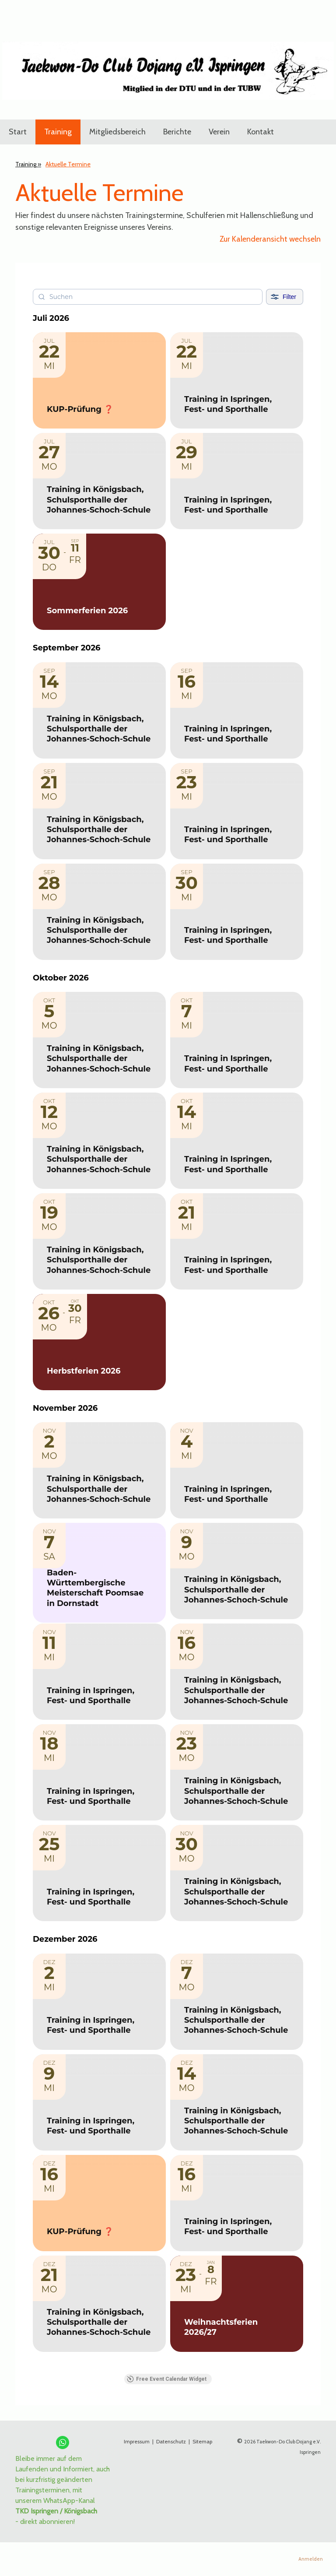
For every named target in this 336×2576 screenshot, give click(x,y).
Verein (219, 132)
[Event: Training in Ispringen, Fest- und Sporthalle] (236, 380)
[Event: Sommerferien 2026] (99, 582)
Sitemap (202, 2441)
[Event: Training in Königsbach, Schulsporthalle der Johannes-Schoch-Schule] (99, 481)
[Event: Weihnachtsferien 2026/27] (236, 2304)
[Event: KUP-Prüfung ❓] (99, 380)
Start (18, 132)
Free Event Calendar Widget (166, 2379)
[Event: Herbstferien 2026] (99, 1342)
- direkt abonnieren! (45, 2521)
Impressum (137, 2441)
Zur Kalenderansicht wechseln (270, 239)
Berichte (177, 132)
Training (58, 132)
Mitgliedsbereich (117, 132)
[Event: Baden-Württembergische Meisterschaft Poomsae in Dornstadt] (99, 1573)
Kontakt (260, 132)
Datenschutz (171, 2441)
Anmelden (310, 2559)
